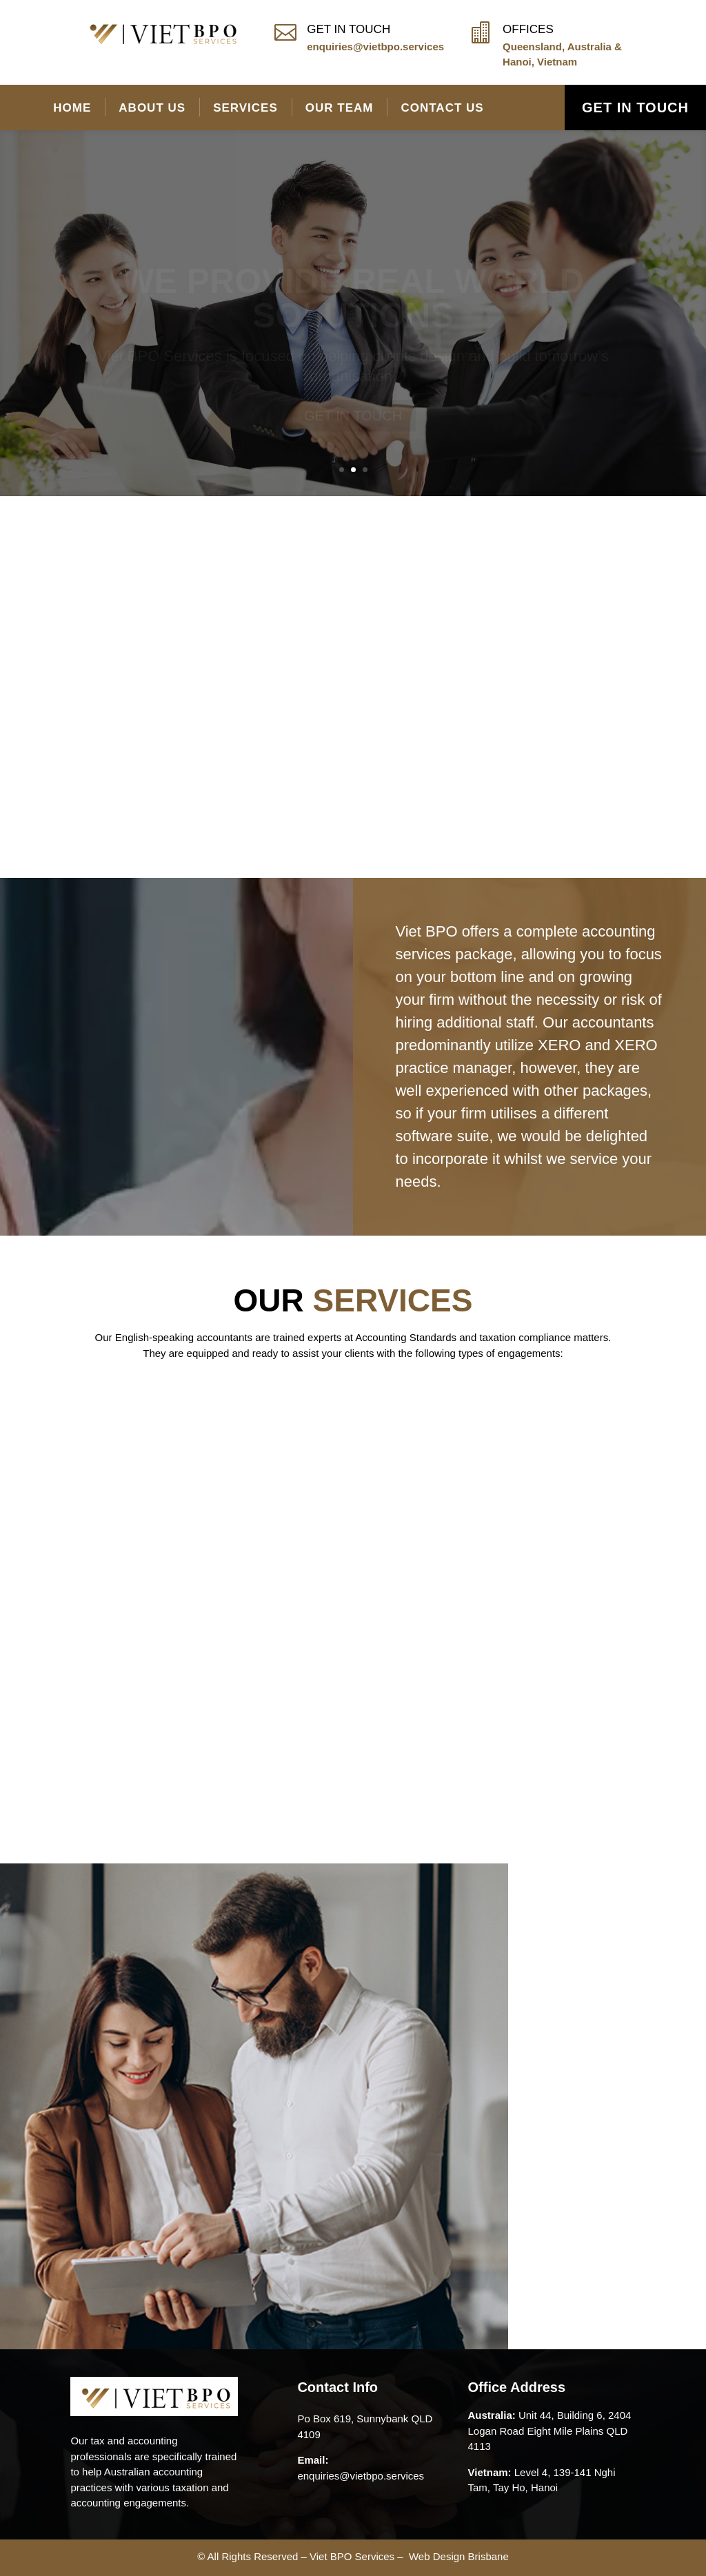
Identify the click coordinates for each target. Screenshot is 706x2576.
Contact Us (442, 107)
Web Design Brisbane (459, 2556)
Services (245, 107)
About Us (152, 107)
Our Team (339, 107)
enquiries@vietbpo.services (375, 46)
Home (72, 107)
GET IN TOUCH (635, 107)
